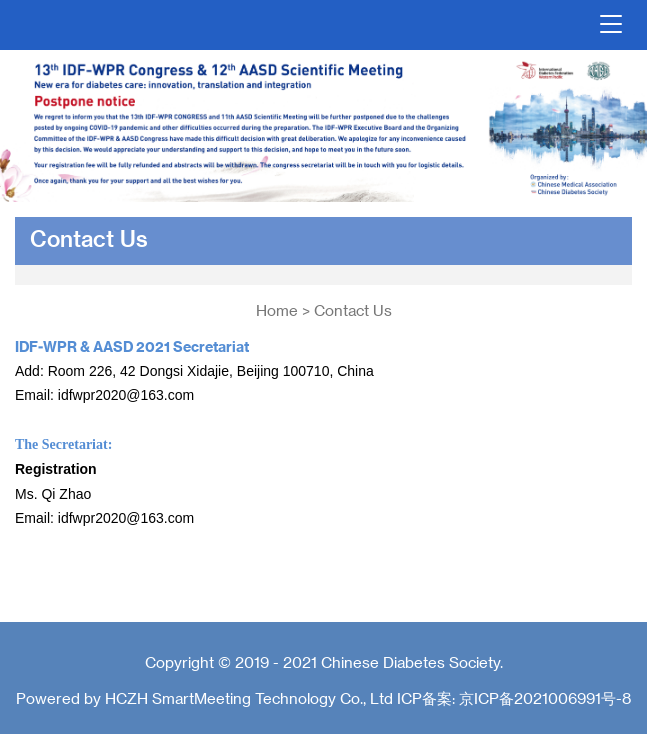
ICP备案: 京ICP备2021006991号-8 (514, 698)
